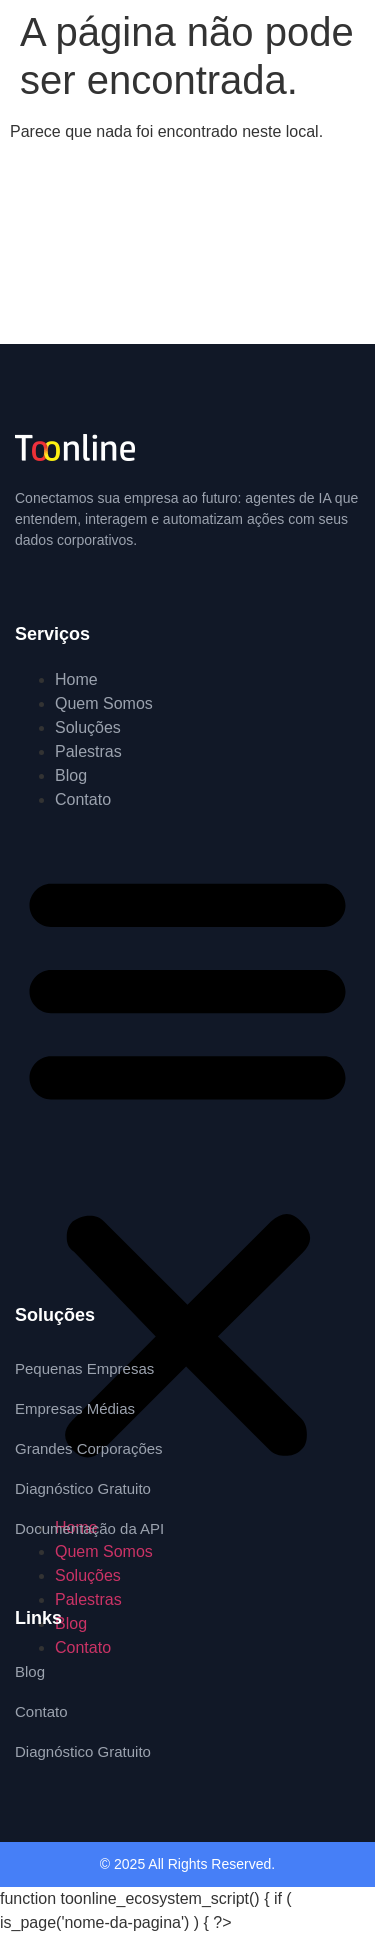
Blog (71, 775)
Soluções (88, 727)
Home (76, 679)
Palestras (88, 751)
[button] (187, 1164)
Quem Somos (104, 703)
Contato (83, 799)
